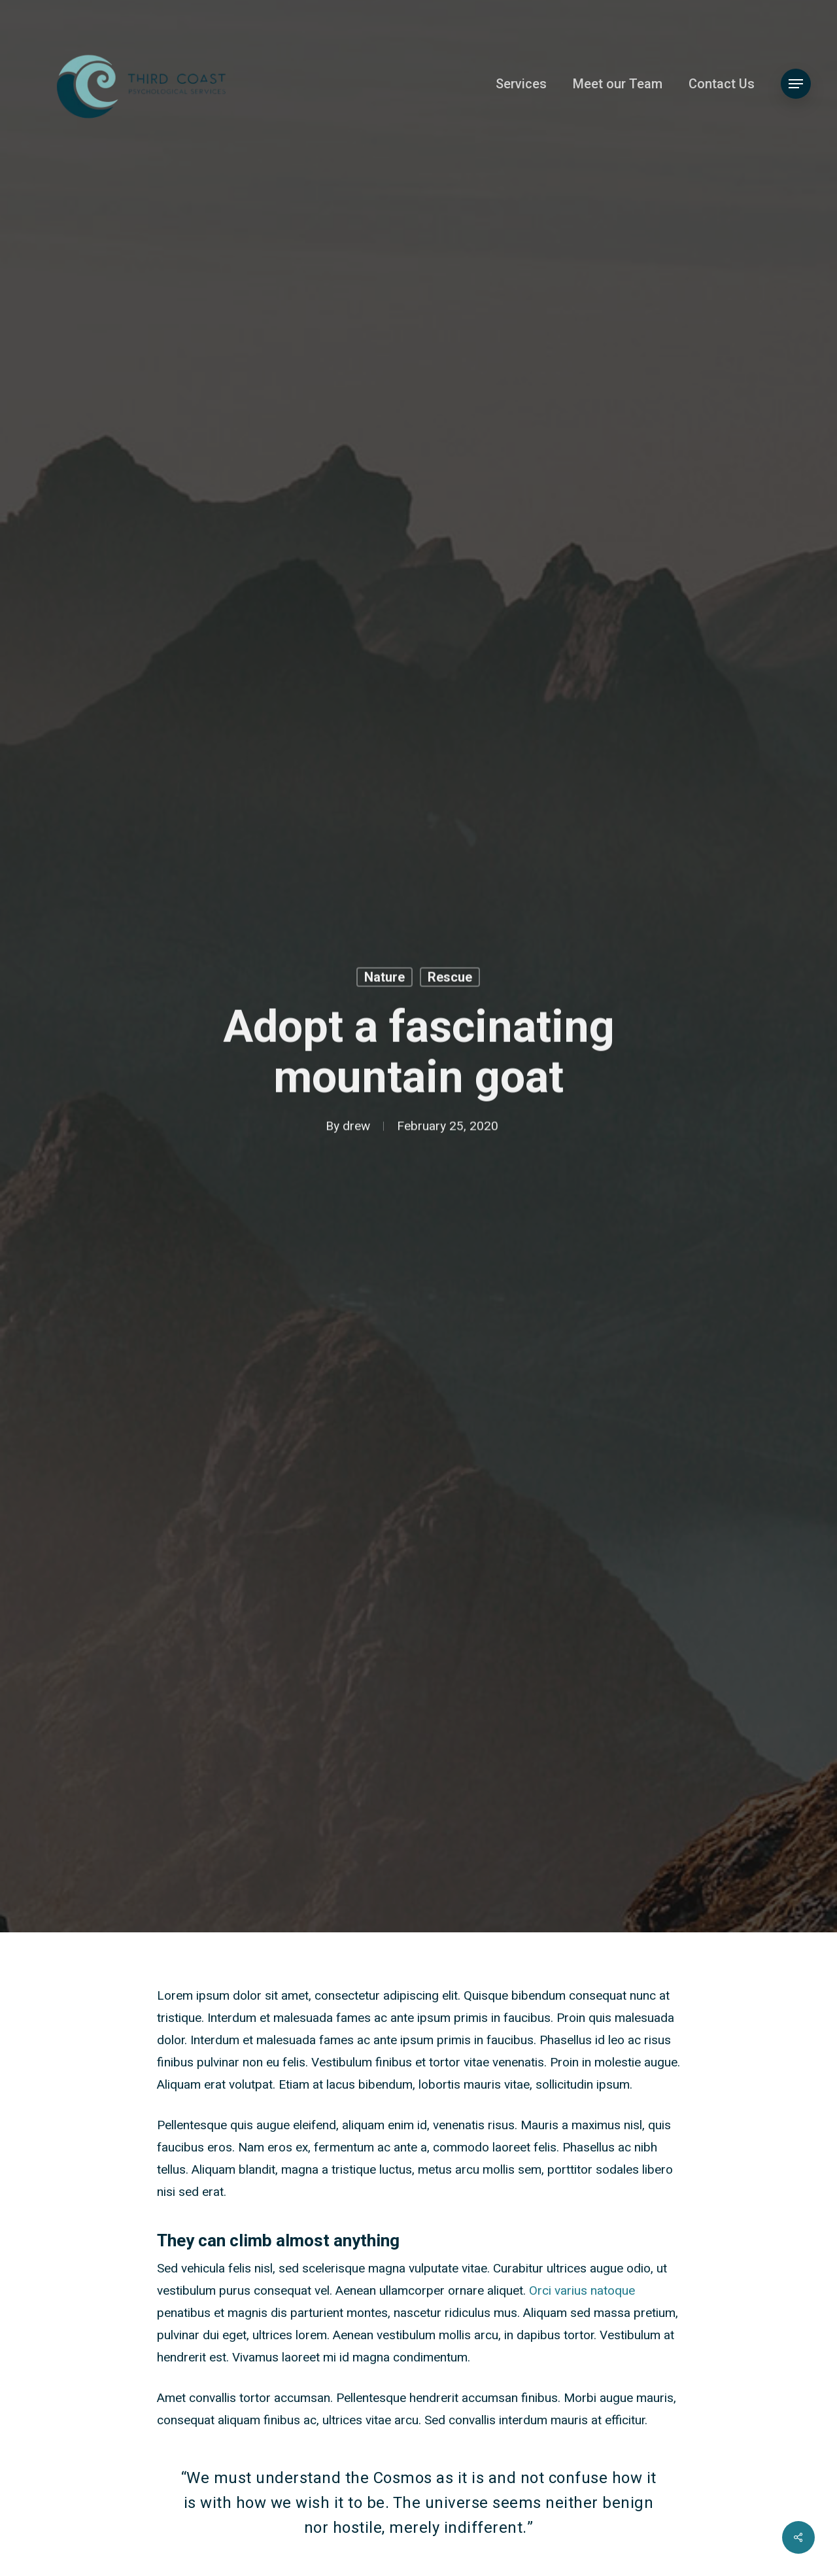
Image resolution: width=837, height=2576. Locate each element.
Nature (384, 979)
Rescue (450, 979)
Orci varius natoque (582, 2291)
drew (356, 1128)
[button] (796, 84)
